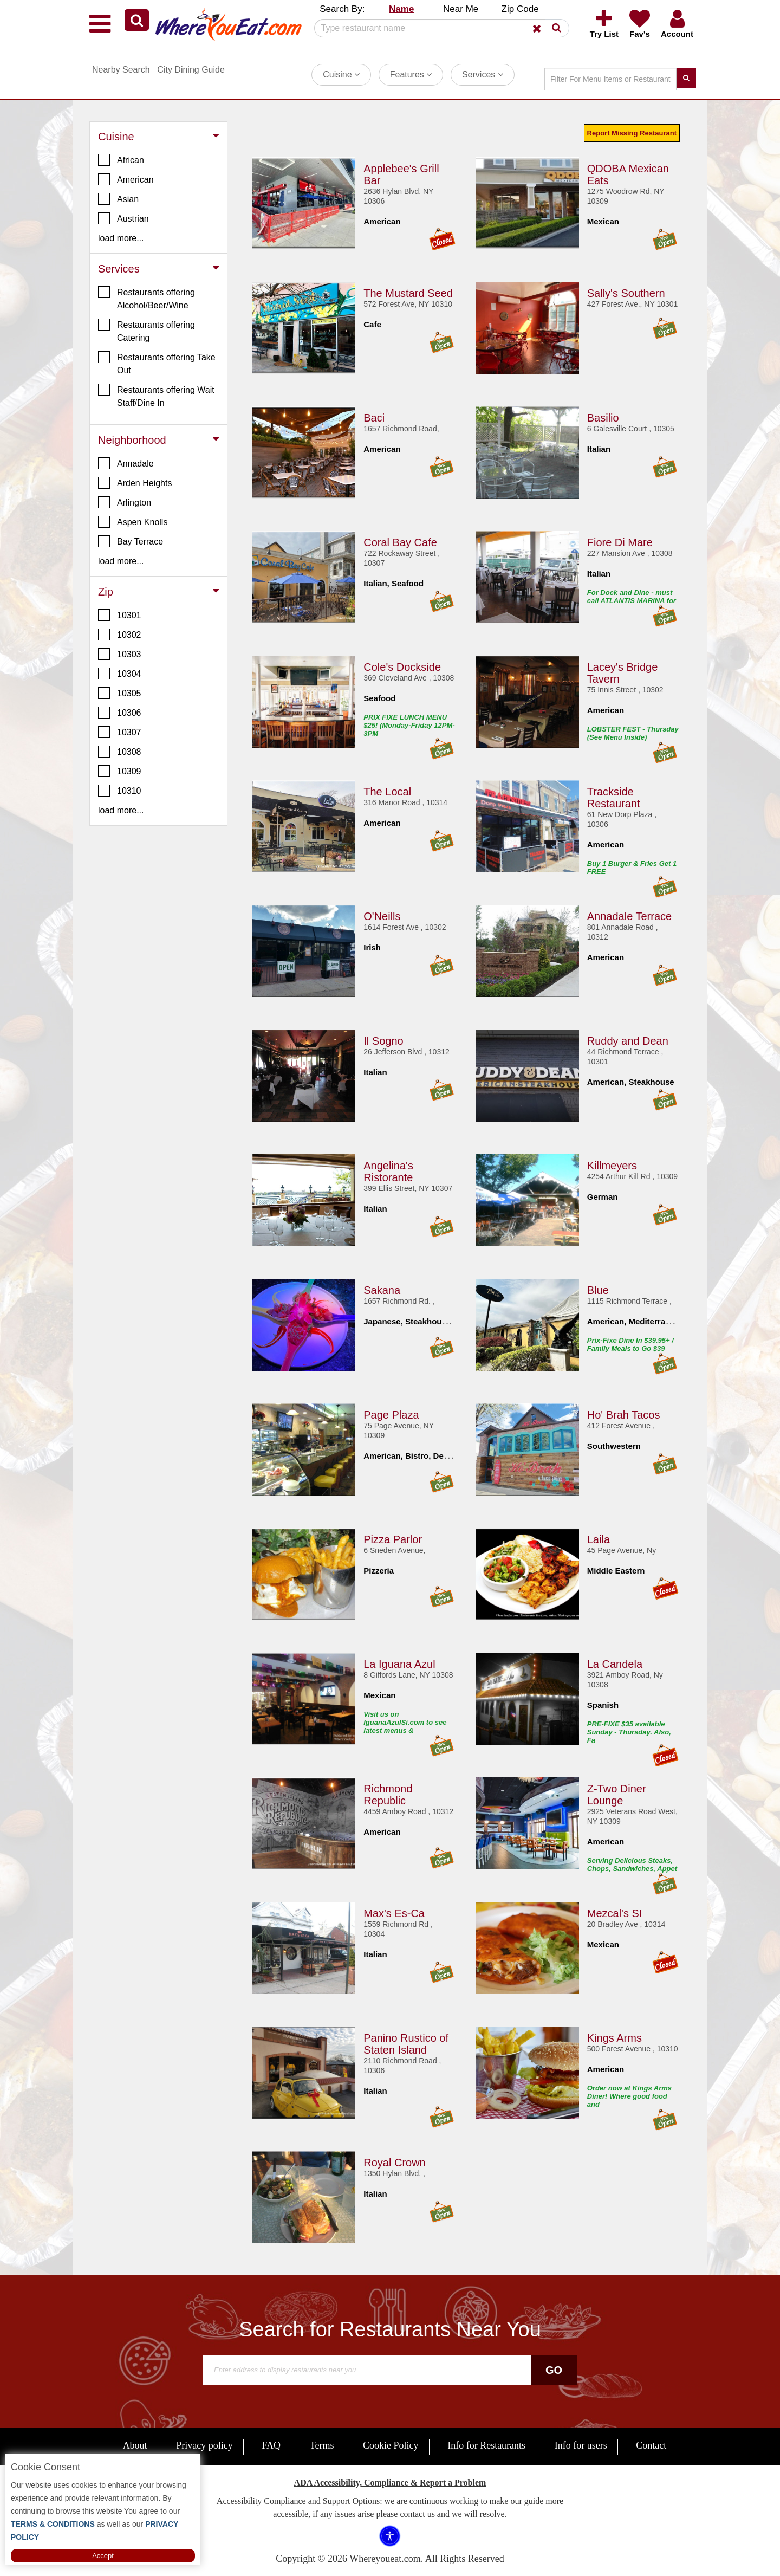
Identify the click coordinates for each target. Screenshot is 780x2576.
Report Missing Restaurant (632, 133)
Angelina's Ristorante (388, 1171)
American (126, 179)
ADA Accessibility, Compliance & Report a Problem (390, 2482)
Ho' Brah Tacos (623, 1414)
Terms (322, 2445)
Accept (103, 2556)
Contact (651, 2445)
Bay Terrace (130, 541)
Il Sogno (383, 1040)
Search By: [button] (342, 9)
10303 (119, 654)
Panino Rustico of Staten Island (405, 2043)
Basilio (603, 417)
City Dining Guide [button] (191, 69)
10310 (119, 791)
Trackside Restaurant (613, 797)
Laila (598, 1539)
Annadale (126, 463)
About (135, 2445)
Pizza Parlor (392, 1539)
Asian (118, 199)
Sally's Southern (626, 293)
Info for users (581, 2445)
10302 (119, 634)
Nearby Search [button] (121, 69)
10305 (119, 693)
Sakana (381, 1290)
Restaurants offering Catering (146, 330)
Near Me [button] (460, 9)
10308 (119, 752)
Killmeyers (612, 1165)
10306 (119, 713)
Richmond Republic (387, 1794)
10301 (119, 615)
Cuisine (341, 74)
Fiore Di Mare (620, 542)
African (121, 160)
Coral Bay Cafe (400, 542)
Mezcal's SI (614, 1913)
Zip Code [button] (520, 9)
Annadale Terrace (629, 916)
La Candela (614, 1663)
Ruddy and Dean (627, 1040)
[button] (137, 20)
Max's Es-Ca (394, 1913)
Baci (374, 417)
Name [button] (401, 9)
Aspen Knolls (132, 522)
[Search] (437, 28)
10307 (119, 732)
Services (482, 74)
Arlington (124, 502)
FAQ (271, 2445)
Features (411, 74)
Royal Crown (394, 2162)
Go (553, 2370)
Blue (598, 1290)
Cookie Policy (391, 2445)
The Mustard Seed (408, 293)
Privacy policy (204, 2445)
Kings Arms (614, 2037)
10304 (119, 673)
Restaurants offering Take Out (157, 363)
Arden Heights (135, 483)
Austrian (123, 218)
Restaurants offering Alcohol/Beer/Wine (146, 298)
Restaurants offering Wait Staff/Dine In (156, 395)
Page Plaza (391, 1414)
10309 (119, 771)
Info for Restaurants (486, 2445)
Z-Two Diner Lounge (616, 1794)
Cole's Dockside (402, 666)
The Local (387, 791)
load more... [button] (121, 238)
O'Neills (381, 916)
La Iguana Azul (399, 1663)
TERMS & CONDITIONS (53, 2524)
